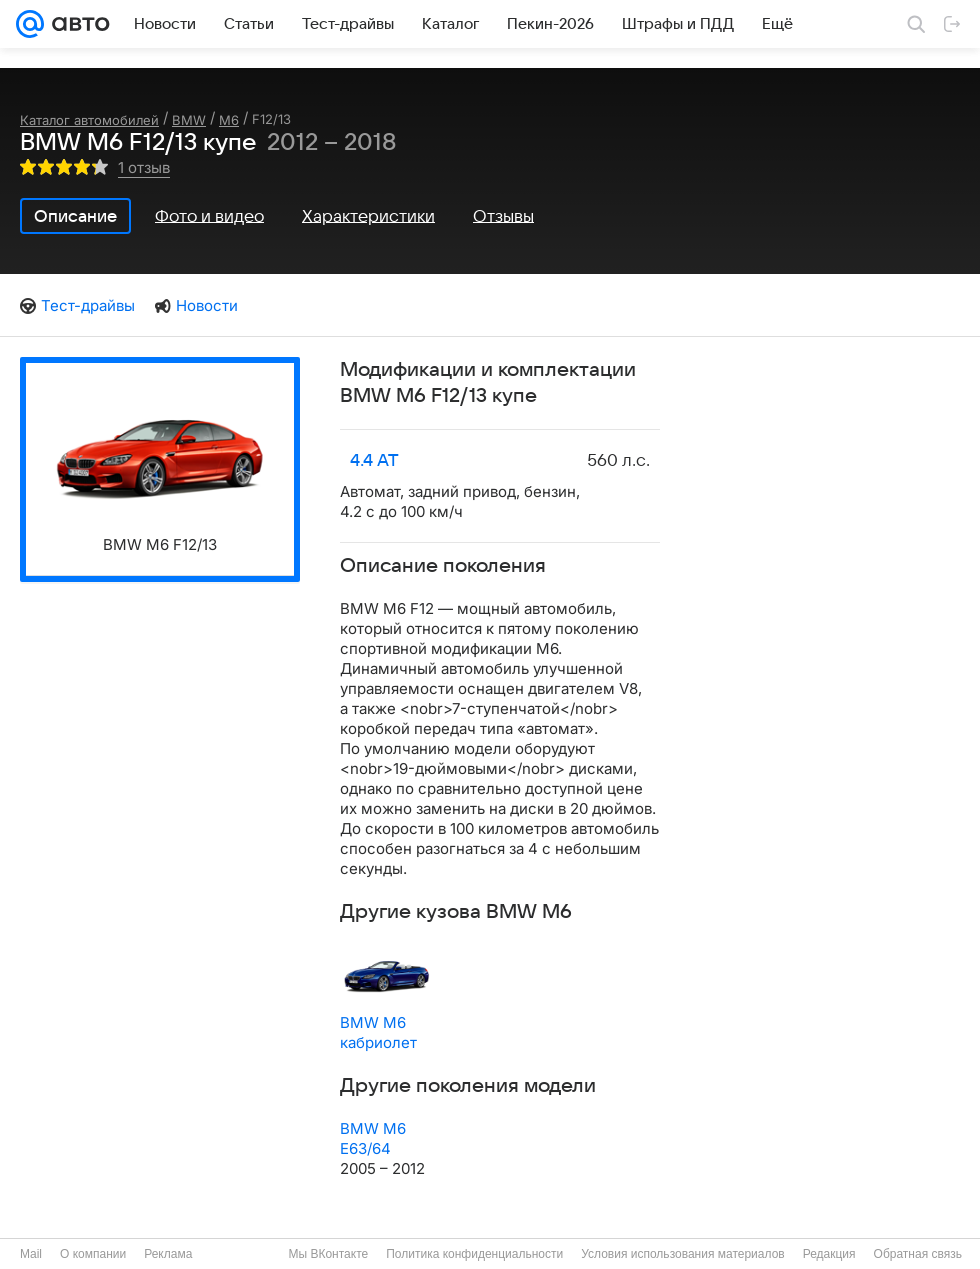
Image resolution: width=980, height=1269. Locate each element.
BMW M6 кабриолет (378, 1032)
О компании (93, 1254)
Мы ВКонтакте (328, 1254)
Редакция (829, 1254)
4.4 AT (374, 461)
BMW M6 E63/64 (373, 1138)
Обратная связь (918, 1254)
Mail (31, 1254)
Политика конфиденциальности (474, 1254)
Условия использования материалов (682, 1254)
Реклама (168, 1254)
